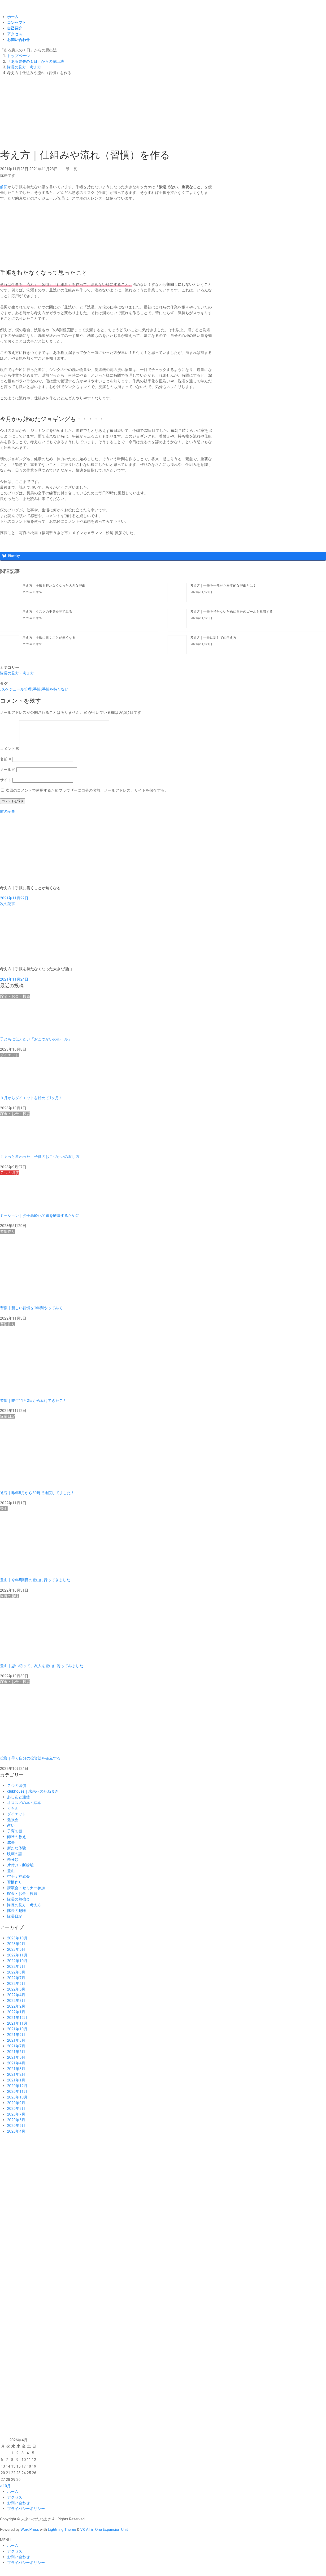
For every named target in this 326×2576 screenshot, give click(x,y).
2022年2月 (16, 2012)
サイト (5, 785)
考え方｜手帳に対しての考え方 (213, 637)
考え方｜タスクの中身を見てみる (47, 611)
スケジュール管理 (16, 689)
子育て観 (14, 1837)
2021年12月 (17, 2023)
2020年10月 (17, 2103)
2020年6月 (16, 2125)
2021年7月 (16, 2051)
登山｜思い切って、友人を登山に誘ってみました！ (43, 1671)
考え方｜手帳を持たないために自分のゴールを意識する (231, 611)
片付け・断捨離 (20, 1871)
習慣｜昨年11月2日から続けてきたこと (33, 1406)
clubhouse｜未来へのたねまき (33, 1797)
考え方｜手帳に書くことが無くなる (48, 637)
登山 (11, 1876)
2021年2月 (16, 2080)
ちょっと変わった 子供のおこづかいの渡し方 (39, 1162)
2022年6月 (16, 1989)
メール (7, 775)
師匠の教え (16, 1842)
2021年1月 (16, 2086)
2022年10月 (17, 1966)
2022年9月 (16, 1972)
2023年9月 (16, 1949)
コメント (9, 754)
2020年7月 (16, 2120)
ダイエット (16, 1819)
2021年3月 (16, 2074)
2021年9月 (16, 2040)
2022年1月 (16, 2017)
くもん (12, 1814)
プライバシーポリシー (26, 2514)
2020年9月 (16, 2108)
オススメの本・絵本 (24, 1808)
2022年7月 (16, 1983)
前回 (4, 187)
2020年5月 (16, 2131)
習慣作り (14, 1888)
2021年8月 (16, 2046)
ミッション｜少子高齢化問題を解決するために (39, 1221)
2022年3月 (16, 2006)
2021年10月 (17, 2034)
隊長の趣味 (16, 1916)
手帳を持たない (55, 689)
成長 (11, 1848)
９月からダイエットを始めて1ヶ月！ (31, 1103)
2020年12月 (17, 2091)
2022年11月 (17, 1961)
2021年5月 (16, 2063)
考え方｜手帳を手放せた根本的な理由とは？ (223, 585)
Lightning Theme (62, 2535)
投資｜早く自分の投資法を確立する (30, 1764)
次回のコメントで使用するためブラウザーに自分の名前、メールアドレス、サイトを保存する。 (87, 796)
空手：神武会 (18, 1882)
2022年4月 (16, 2000)
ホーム (12, 2497)
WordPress (30, 2535)
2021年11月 (17, 2029)
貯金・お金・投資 (22, 1899)
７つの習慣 (16, 1791)
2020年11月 (17, 2097)
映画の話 (14, 1859)
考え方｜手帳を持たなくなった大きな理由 (53, 585)
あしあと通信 (18, 1802)
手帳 (37, 689)
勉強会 (12, 1825)
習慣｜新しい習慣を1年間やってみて (31, 1313)
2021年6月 (16, 2057)
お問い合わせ (18, 2508)
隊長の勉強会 (18, 1905)
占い (11, 1831)
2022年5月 (16, 1995)
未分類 (12, 1865)
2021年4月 (16, 2069)
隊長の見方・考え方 (17, 673)
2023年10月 (17, 1944)
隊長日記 (14, 1922)
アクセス (14, 2503)
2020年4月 (16, 2137)
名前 (6, 765)
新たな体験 (16, 1854)
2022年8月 (16, 1978)
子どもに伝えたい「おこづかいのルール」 (36, 1045)
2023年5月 (16, 1955)
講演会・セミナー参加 (26, 1893)
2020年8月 (16, 2114)
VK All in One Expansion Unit (104, 2535)
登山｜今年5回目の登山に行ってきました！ (37, 1585)
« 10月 (5, 2491)
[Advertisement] (163, 113)
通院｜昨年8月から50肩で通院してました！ (37, 1498)
